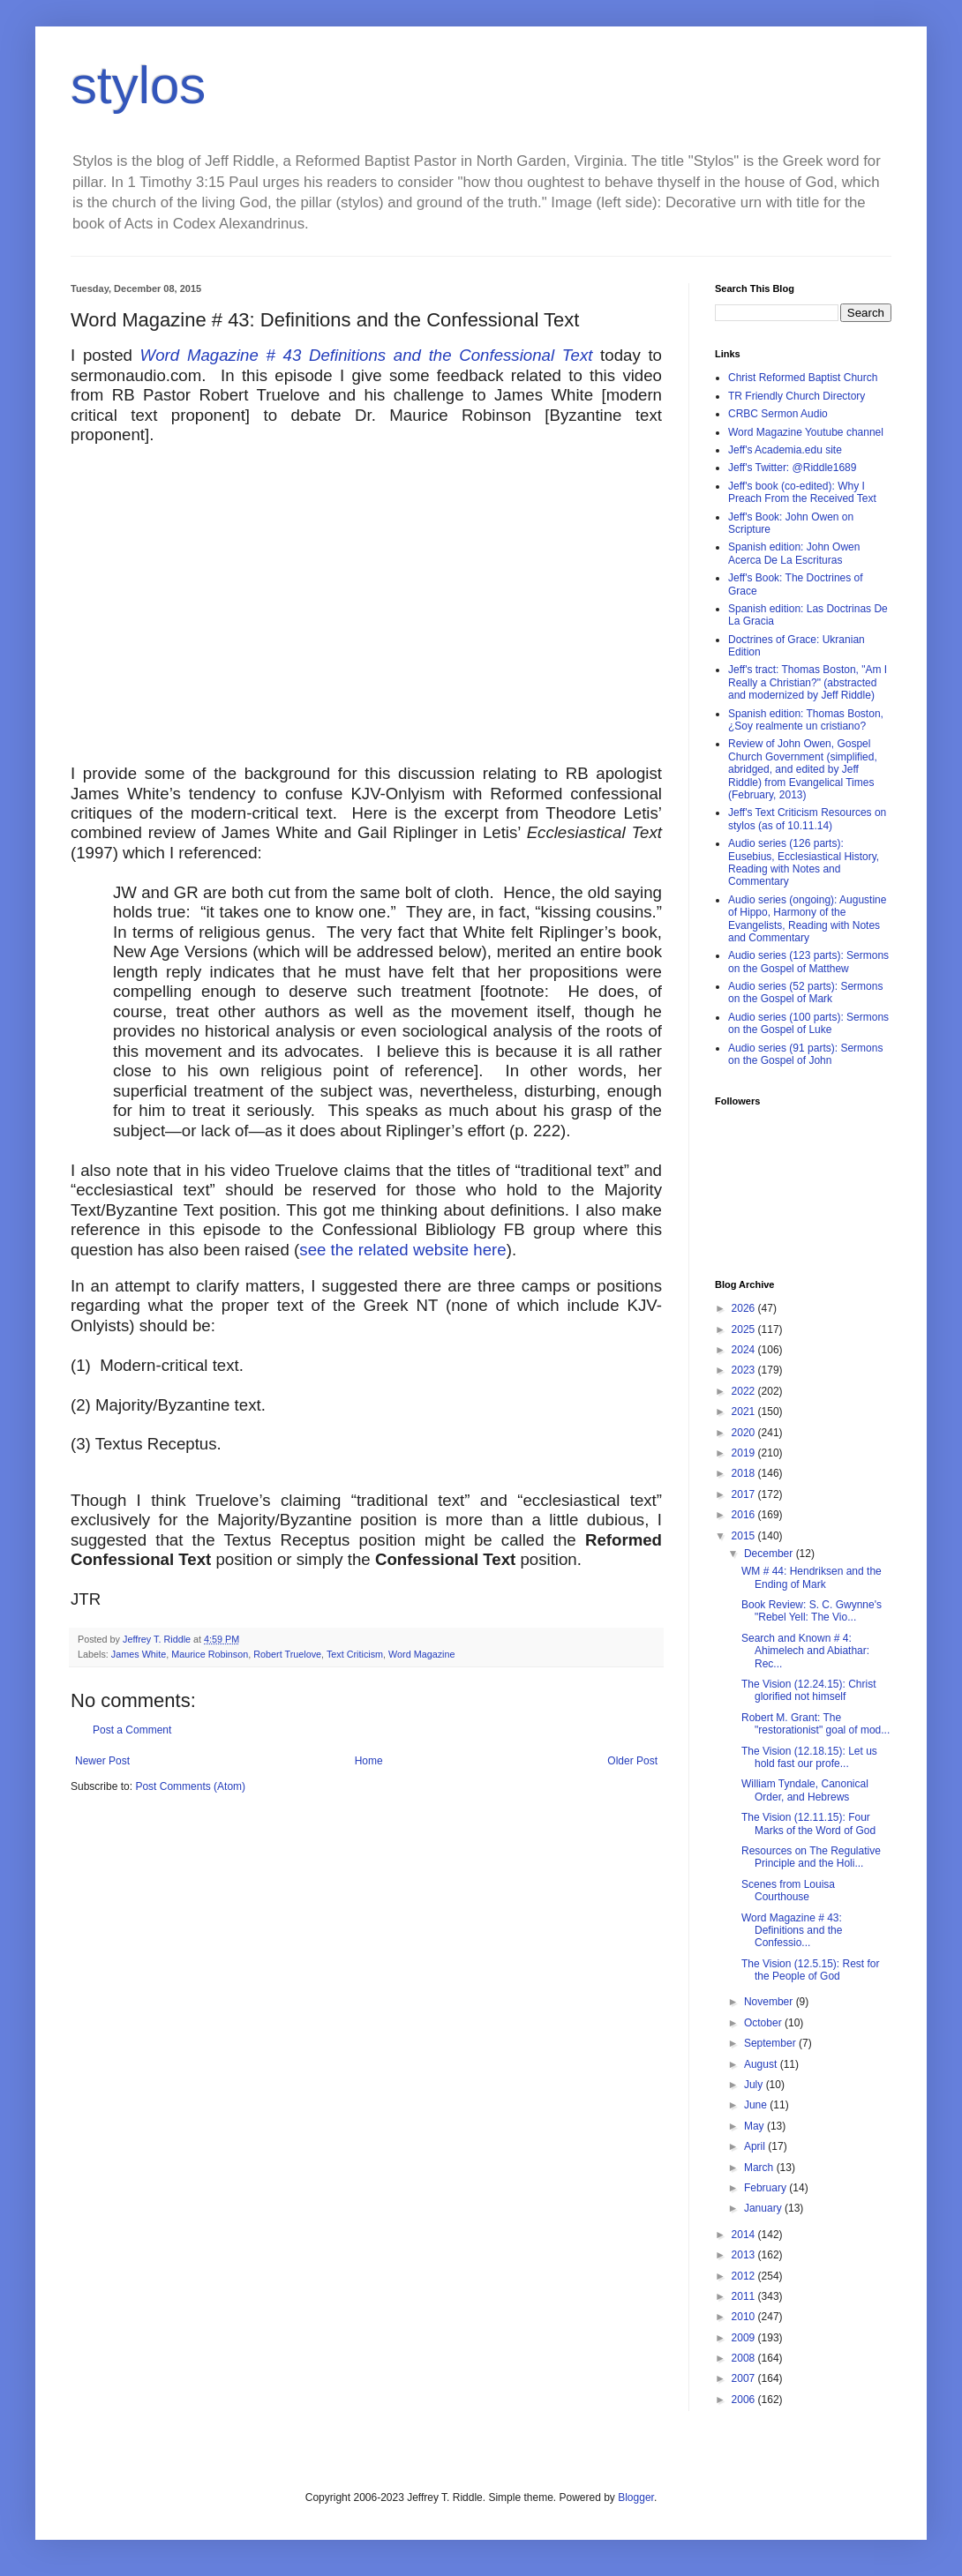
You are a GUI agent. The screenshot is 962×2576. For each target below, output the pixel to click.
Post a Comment (132, 1730)
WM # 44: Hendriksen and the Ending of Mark (811, 1577)
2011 (745, 2296)
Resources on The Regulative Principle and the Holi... (811, 1857)
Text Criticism (355, 1654)
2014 (745, 2234)
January (764, 2208)
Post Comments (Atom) (190, 1786)
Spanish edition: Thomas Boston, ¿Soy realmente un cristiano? (805, 720)
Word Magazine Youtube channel (805, 432)
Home (369, 1761)
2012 (745, 2276)
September (771, 2043)
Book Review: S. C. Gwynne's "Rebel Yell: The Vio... (811, 1611)
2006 (745, 2399)
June (757, 2105)
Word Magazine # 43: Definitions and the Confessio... (791, 1931)
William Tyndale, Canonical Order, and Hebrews (804, 1790)
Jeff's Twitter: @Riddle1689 (792, 467)
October (764, 2023)
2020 (745, 1433)
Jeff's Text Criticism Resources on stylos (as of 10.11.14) (807, 818)
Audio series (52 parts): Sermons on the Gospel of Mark (805, 992)
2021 (745, 1411)
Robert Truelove (287, 1654)
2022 (745, 1391)
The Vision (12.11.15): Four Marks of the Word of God (808, 1823)
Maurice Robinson (209, 1654)
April (756, 2146)
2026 (745, 1308)
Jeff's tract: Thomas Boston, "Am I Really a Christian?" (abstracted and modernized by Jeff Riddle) (807, 682)
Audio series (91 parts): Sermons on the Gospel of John (805, 1054)
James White (138, 1654)
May (755, 2126)
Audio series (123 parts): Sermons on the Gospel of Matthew (808, 961)
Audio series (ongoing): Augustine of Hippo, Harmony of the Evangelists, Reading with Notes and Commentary (807, 919)
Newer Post (102, 1761)
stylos (138, 85)
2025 (745, 1329)
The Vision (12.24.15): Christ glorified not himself (808, 1690)
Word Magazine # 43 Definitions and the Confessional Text (366, 355)
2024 (745, 1350)
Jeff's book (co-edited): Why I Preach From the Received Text (802, 492)
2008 (745, 2358)
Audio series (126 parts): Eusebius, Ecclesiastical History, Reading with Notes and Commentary (803, 862)
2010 (745, 2316)
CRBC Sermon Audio (778, 414)
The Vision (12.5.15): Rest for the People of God (810, 1970)
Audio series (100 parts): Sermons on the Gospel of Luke (808, 1023)
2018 (745, 1473)
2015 (745, 1536)
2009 (745, 2338)
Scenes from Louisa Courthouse (788, 1890)
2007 (745, 2378)
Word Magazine (421, 1654)
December (770, 1553)
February (766, 2188)
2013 (745, 2255)
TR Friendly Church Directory (796, 396)
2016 (745, 1515)
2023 (745, 1370)
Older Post (632, 1761)
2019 (745, 1453)
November (770, 2002)
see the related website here (402, 1249)
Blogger (636, 2497)
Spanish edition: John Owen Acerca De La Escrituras (794, 553)
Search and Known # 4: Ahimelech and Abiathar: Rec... (805, 1651)
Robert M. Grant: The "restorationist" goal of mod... (815, 1723)
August (762, 2064)
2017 (745, 1494)
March (760, 2167)
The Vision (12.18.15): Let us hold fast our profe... (809, 1757)
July (755, 2084)
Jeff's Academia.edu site (785, 450)
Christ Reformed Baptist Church (802, 377)
